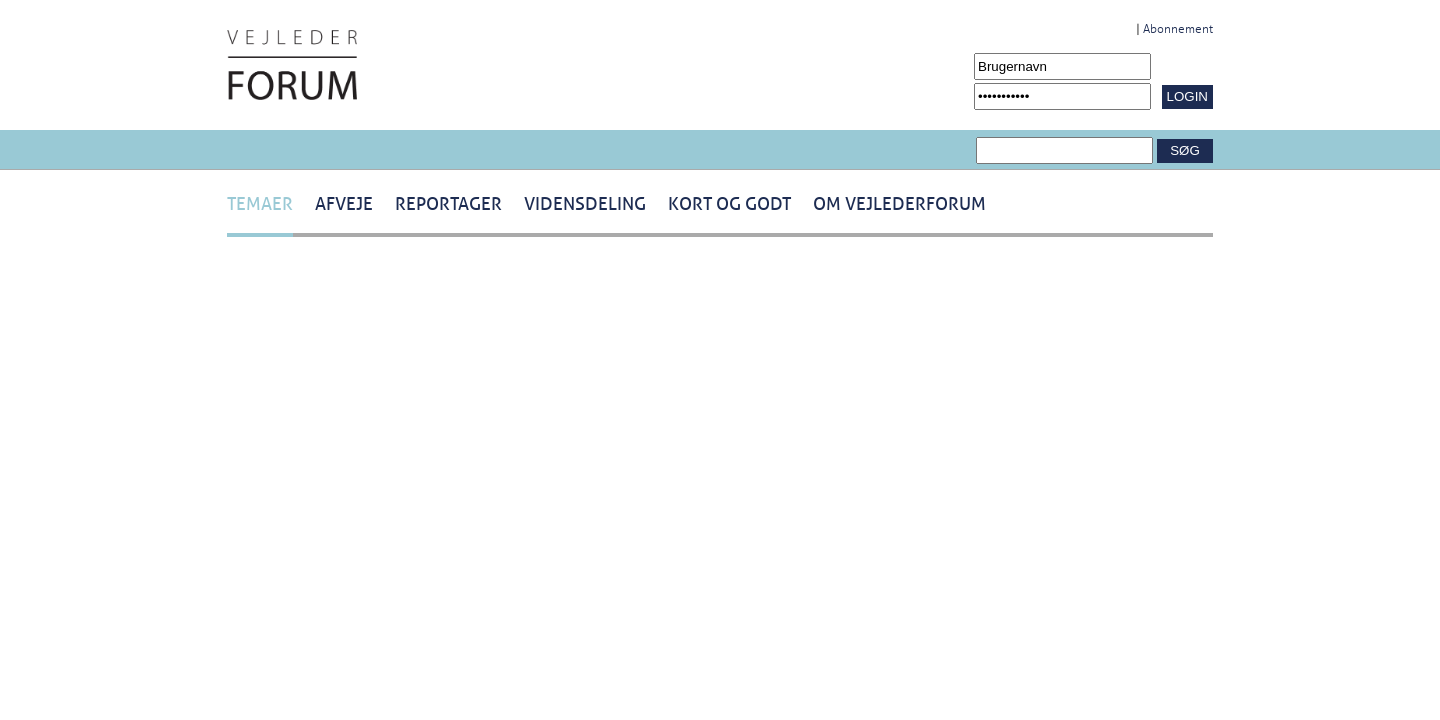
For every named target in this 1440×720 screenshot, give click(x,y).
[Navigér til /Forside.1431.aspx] (292, 65)
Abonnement (1178, 29)
